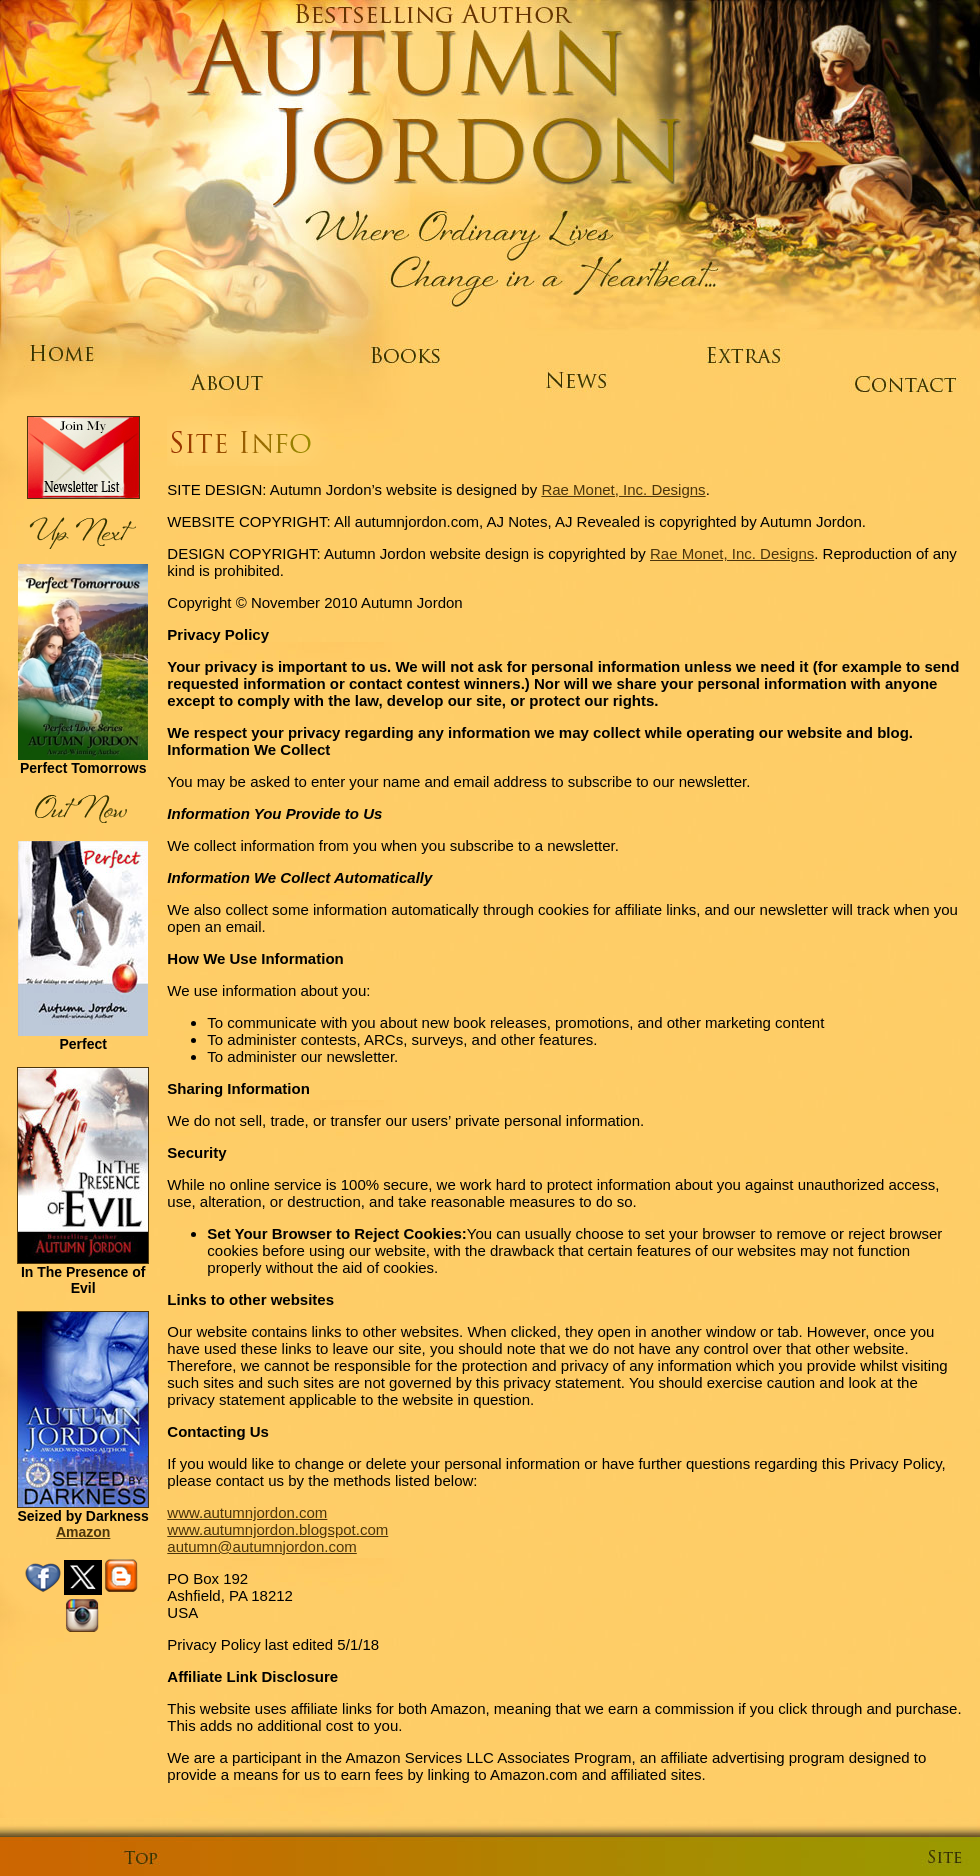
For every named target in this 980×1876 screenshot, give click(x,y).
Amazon (83, 1532)
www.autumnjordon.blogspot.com (277, 1529)
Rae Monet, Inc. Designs (623, 489)
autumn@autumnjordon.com (262, 1546)
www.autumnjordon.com (247, 1512)
